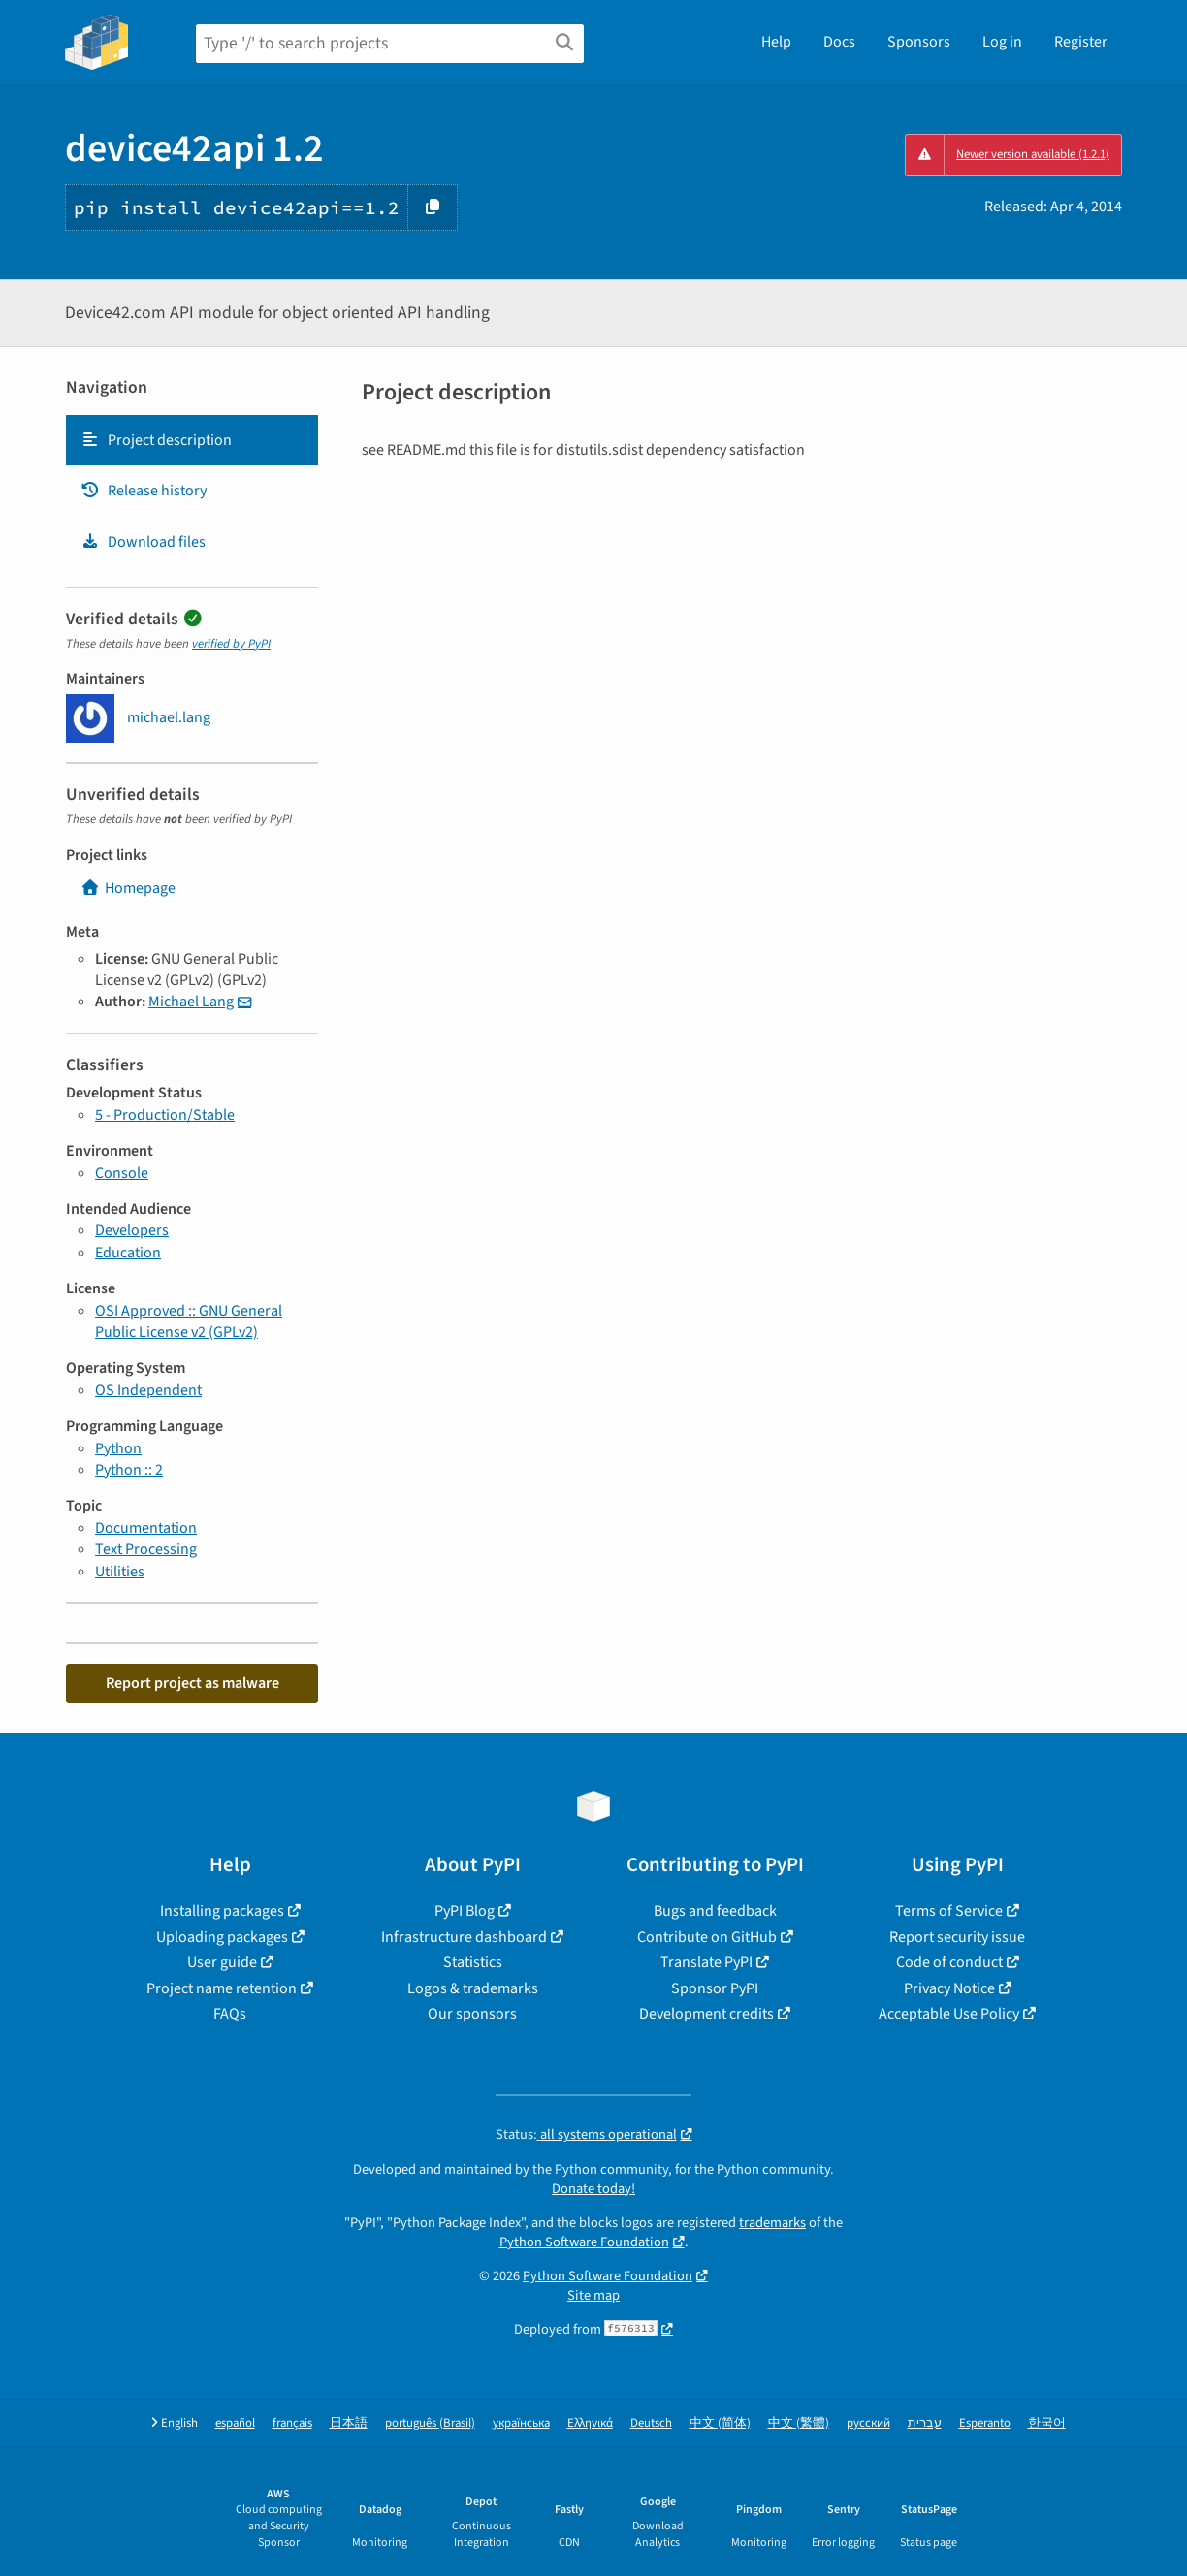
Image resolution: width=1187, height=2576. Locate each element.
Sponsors (918, 41)
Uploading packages (222, 1937)
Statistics (472, 1962)
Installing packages (222, 1911)
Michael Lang (191, 1001)
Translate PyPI (706, 1962)
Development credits (706, 2013)
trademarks (772, 2222)
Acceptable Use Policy (949, 2013)
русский (868, 2423)
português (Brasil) (430, 2423)
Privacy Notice (949, 1988)
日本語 (349, 2423)
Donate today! (593, 2188)
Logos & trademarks (472, 1988)
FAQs (229, 2013)
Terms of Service (949, 1911)
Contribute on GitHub (707, 1937)
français (292, 2423)
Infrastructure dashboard (464, 1937)
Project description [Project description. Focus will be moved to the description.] (156, 440)
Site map (593, 2295)
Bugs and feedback (715, 1911)
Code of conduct (949, 1962)
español (235, 2423)
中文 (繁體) (798, 2423)
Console (121, 1173)
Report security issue (957, 1937)
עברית (925, 2423)
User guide (222, 1962)
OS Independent (148, 1390)
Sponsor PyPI (714, 1988)
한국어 (1047, 2423)
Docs (839, 41)
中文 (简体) (720, 2423)
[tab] (192, 440)
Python (118, 1448)
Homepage (128, 888)
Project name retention (221, 1988)
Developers (132, 1230)
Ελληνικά (590, 2423)
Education (128, 1252)
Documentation (146, 1528)
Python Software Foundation (584, 2242)
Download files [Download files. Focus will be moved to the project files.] (143, 542)
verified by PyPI (231, 643)
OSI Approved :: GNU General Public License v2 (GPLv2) (188, 1321)
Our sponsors (472, 2013)
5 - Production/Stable (165, 1115)
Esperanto (985, 2423)
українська (521, 2423)
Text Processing (146, 1549)
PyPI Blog (464, 1911)
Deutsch (651, 2423)
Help (776, 41)
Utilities (119, 1571)
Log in (1002, 41)
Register (1080, 41)
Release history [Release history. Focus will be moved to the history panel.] (143, 490)
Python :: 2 (129, 1469)
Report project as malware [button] (192, 1683)
